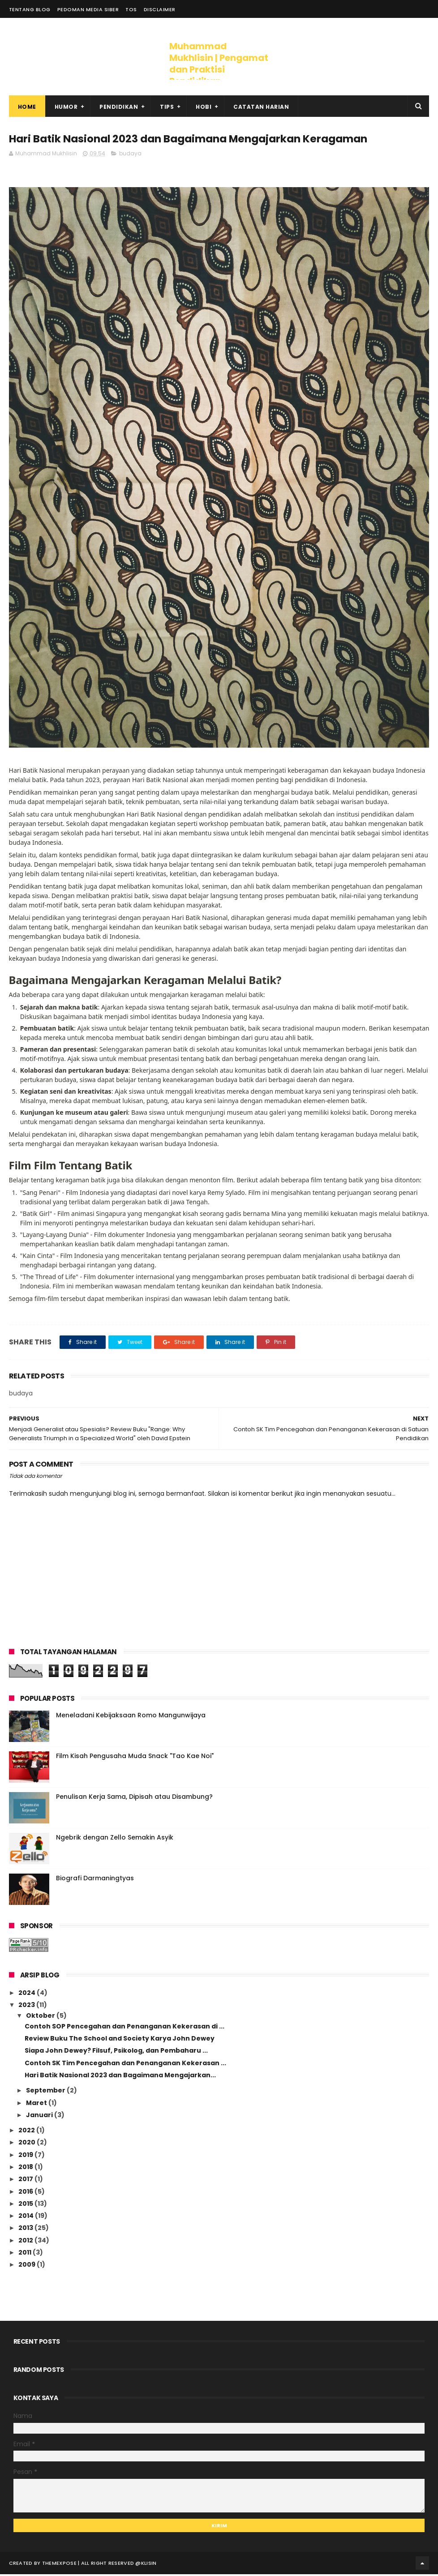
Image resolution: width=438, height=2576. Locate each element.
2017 (26, 2180)
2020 (27, 2144)
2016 (26, 2192)
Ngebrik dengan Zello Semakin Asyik (114, 1838)
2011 (25, 2254)
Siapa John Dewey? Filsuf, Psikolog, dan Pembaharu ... (116, 2052)
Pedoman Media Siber (88, 9)
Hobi (203, 107)
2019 (26, 2156)
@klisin (145, 2564)
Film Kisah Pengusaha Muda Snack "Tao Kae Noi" (135, 1757)
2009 (27, 2266)
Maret (37, 2104)
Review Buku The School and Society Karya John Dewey (120, 2040)
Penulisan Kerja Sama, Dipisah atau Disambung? (134, 1797)
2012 (26, 2241)
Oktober (41, 2017)
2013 (26, 2229)
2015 (26, 2205)
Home (27, 107)
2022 (27, 2131)
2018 (26, 2168)
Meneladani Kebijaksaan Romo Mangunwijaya (131, 1716)
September (46, 2092)
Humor (66, 107)
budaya (130, 155)
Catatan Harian (261, 107)
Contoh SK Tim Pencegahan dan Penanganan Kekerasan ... (125, 2064)
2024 (27, 1994)
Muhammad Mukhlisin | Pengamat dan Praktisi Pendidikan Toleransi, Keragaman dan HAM (218, 75)
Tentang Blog (30, 9)
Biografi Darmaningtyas (95, 1879)
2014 (26, 2217)
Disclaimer (160, 9)
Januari (40, 2116)
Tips (167, 107)
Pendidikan (118, 107)
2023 (27, 2006)
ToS (131, 9)
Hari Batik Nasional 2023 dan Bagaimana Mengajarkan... (120, 2076)
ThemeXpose (59, 2564)
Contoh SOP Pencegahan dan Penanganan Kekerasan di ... (124, 2027)
